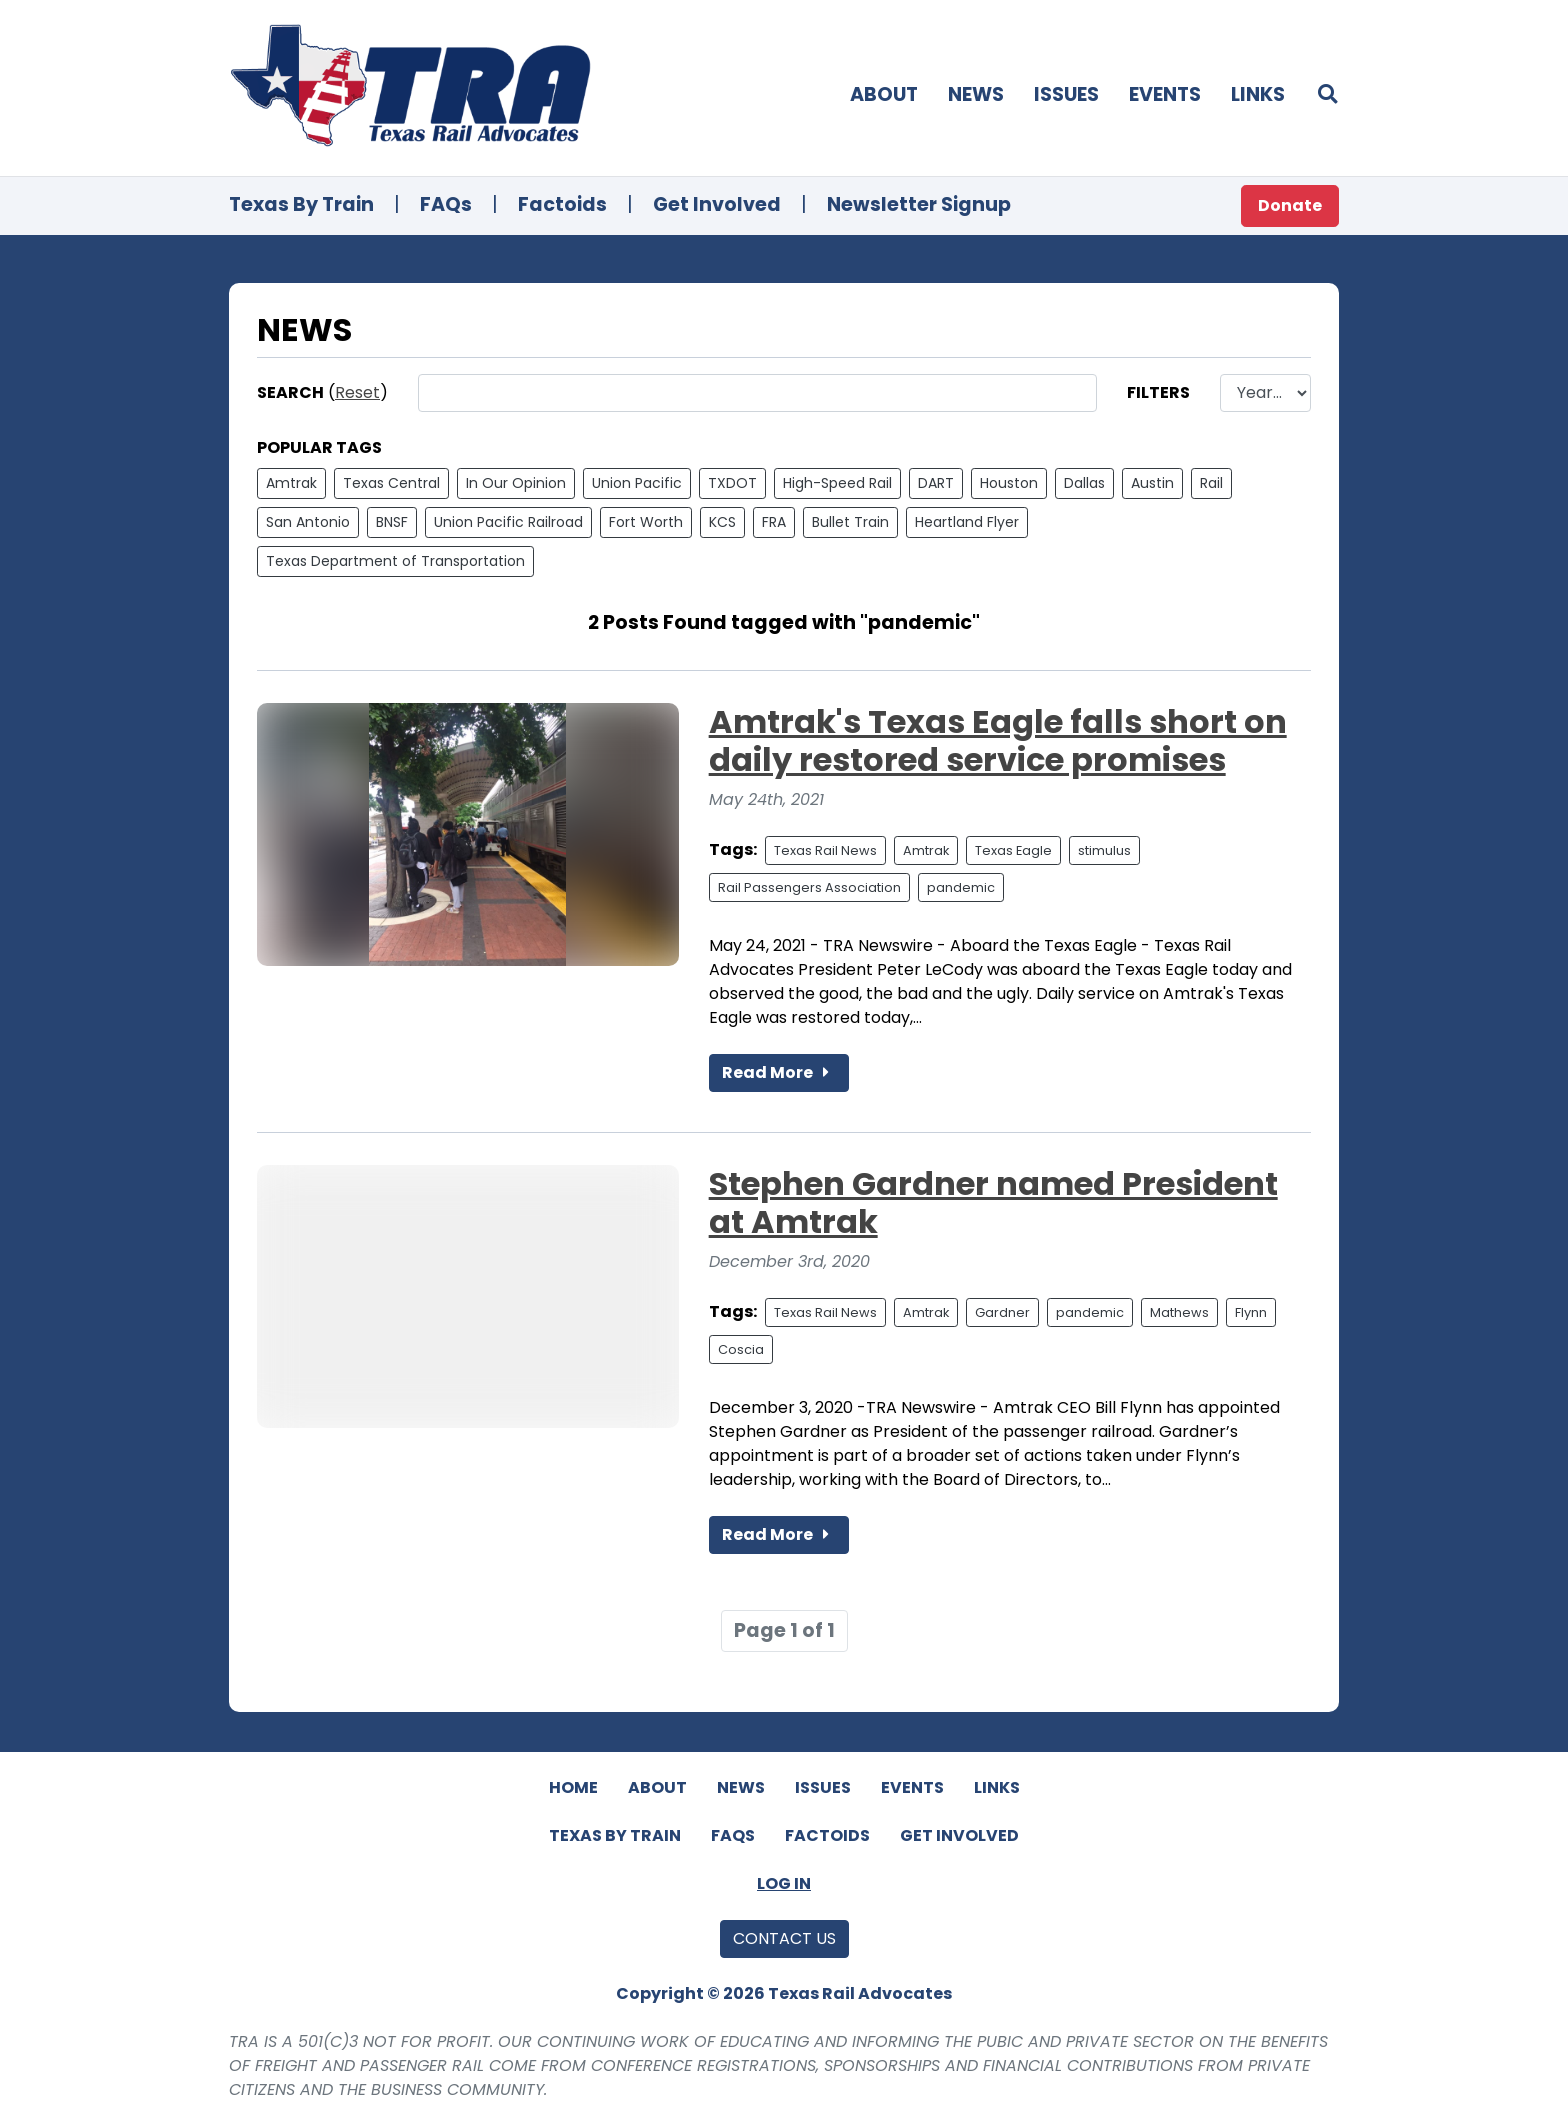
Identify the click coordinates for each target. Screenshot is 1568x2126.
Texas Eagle (1013, 850)
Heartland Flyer (967, 522)
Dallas (1084, 483)
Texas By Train (301, 204)
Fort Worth (646, 522)
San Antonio (308, 522)
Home (573, 1787)
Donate (1290, 205)
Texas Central (391, 483)
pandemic (961, 887)
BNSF (392, 522)
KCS (722, 522)
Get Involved (717, 204)
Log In (784, 1883)
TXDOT (732, 483)
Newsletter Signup (919, 204)
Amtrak (291, 483)
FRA (774, 522)
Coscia (741, 1349)
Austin (1152, 483)
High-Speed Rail (837, 483)
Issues (1066, 94)
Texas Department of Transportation (395, 561)
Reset (357, 392)
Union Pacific (637, 483)
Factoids (562, 204)
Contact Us (784, 1938)
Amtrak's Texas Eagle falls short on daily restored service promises (998, 740)
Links (1258, 94)
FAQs (446, 204)
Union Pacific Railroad (508, 522)
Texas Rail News (825, 850)
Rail (1211, 483)
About (884, 94)
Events (1165, 94)
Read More (779, 1072)
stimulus (1104, 850)
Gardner (1002, 1312)
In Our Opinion (516, 483)
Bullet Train (850, 522)
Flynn (1251, 1312)
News (976, 94)
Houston (1009, 483)
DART (936, 483)
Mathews (1179, 1312)
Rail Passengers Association (809, 887)
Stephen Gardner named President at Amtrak (993, 1202)
